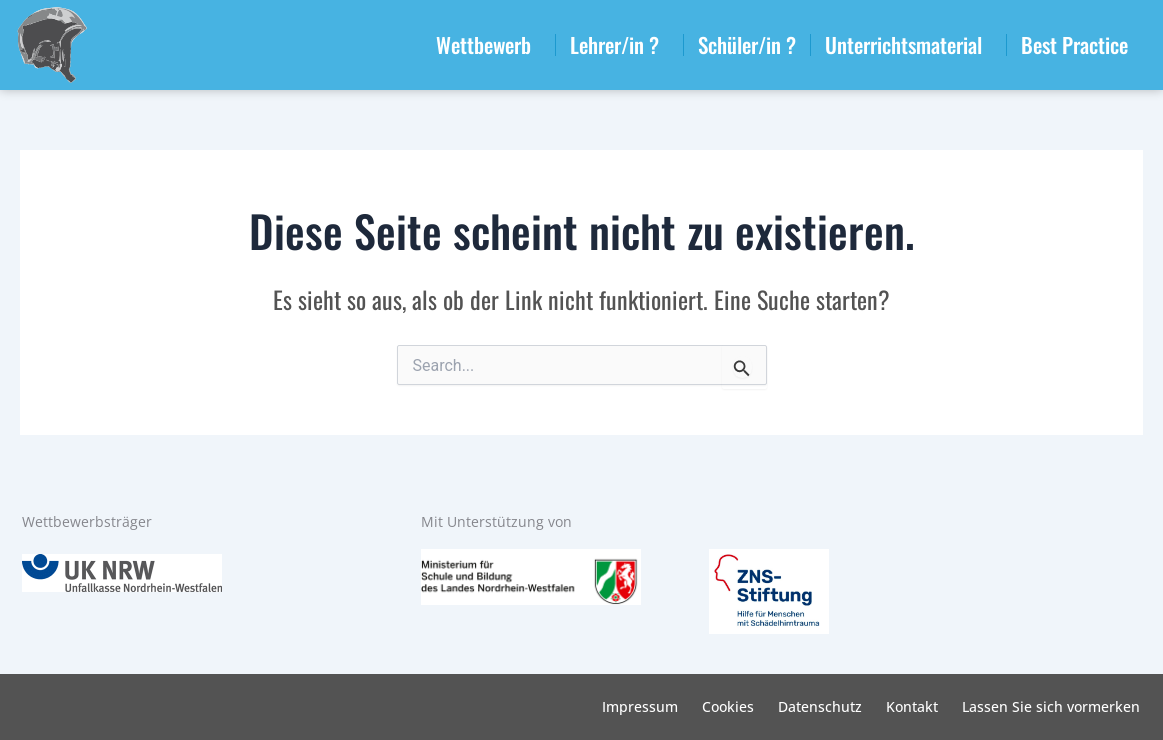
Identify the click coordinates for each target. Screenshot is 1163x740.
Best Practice (1079, 44)
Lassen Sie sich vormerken (1051, 706)
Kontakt (912, 706)
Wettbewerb (488, 44)
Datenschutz (820, 706)
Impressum (640, 706)
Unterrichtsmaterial (908, 44)
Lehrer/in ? (619, 44)
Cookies (728, 706)
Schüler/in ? (747, 44)
